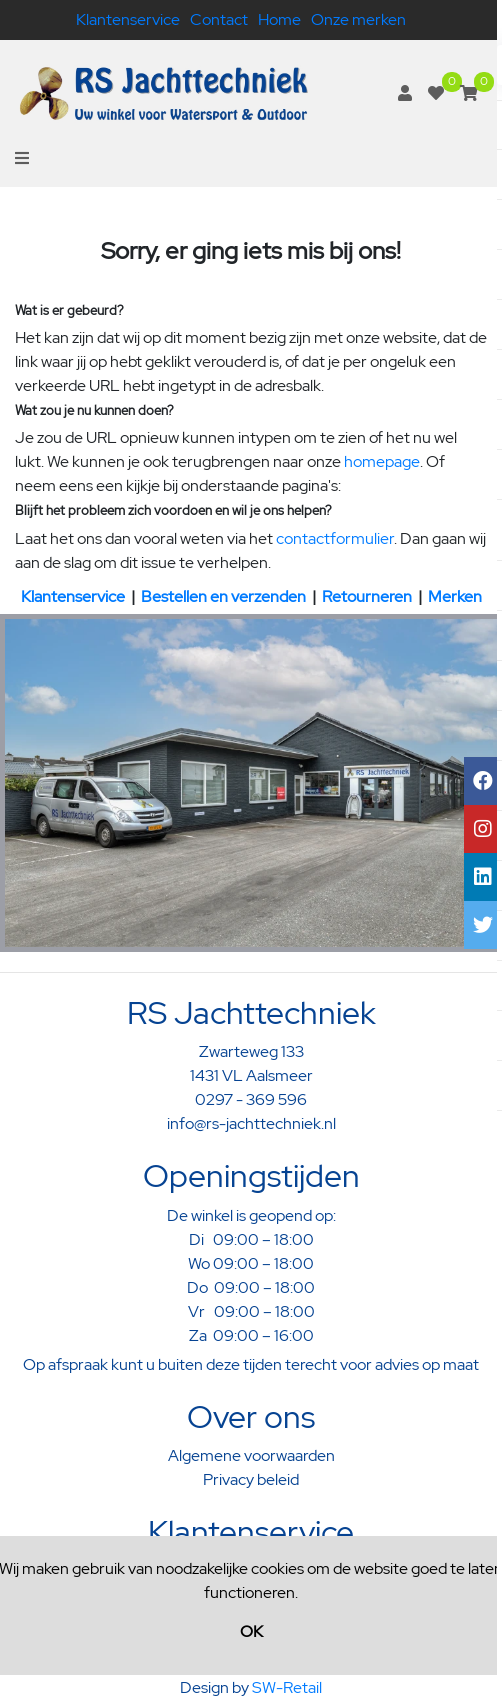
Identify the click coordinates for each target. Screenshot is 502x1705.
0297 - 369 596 (251, 1099)
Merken (455, 596)
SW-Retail (287, 1687)
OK (251, 1631)
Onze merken (358, 19)
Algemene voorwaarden (251, 1455)
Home (279, 19)
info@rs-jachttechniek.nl (251, 1123)
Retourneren (367, 596)
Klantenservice (128, 19)
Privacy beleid (251, 1479)
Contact (219, 19)
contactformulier (335, 538)
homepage (382, 461)
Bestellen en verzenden (223, 596)
